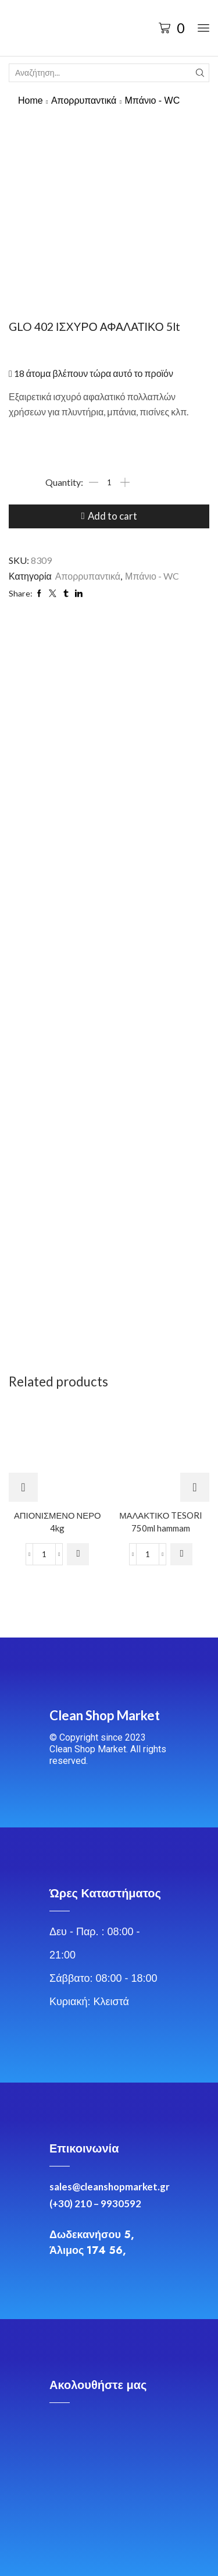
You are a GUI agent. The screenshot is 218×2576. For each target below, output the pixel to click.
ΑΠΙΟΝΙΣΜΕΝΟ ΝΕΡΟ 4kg (57, 1521)
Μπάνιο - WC (152, 100)
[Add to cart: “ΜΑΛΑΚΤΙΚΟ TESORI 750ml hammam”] (181, 1554)
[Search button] (200, 73)
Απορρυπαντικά (83, 100)
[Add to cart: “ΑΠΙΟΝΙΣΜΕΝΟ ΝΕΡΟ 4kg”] (78, 1554)
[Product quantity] (109, 482)
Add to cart (112, 516)
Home (30, 100)
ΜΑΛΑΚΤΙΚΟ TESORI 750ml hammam (160, 1521)
